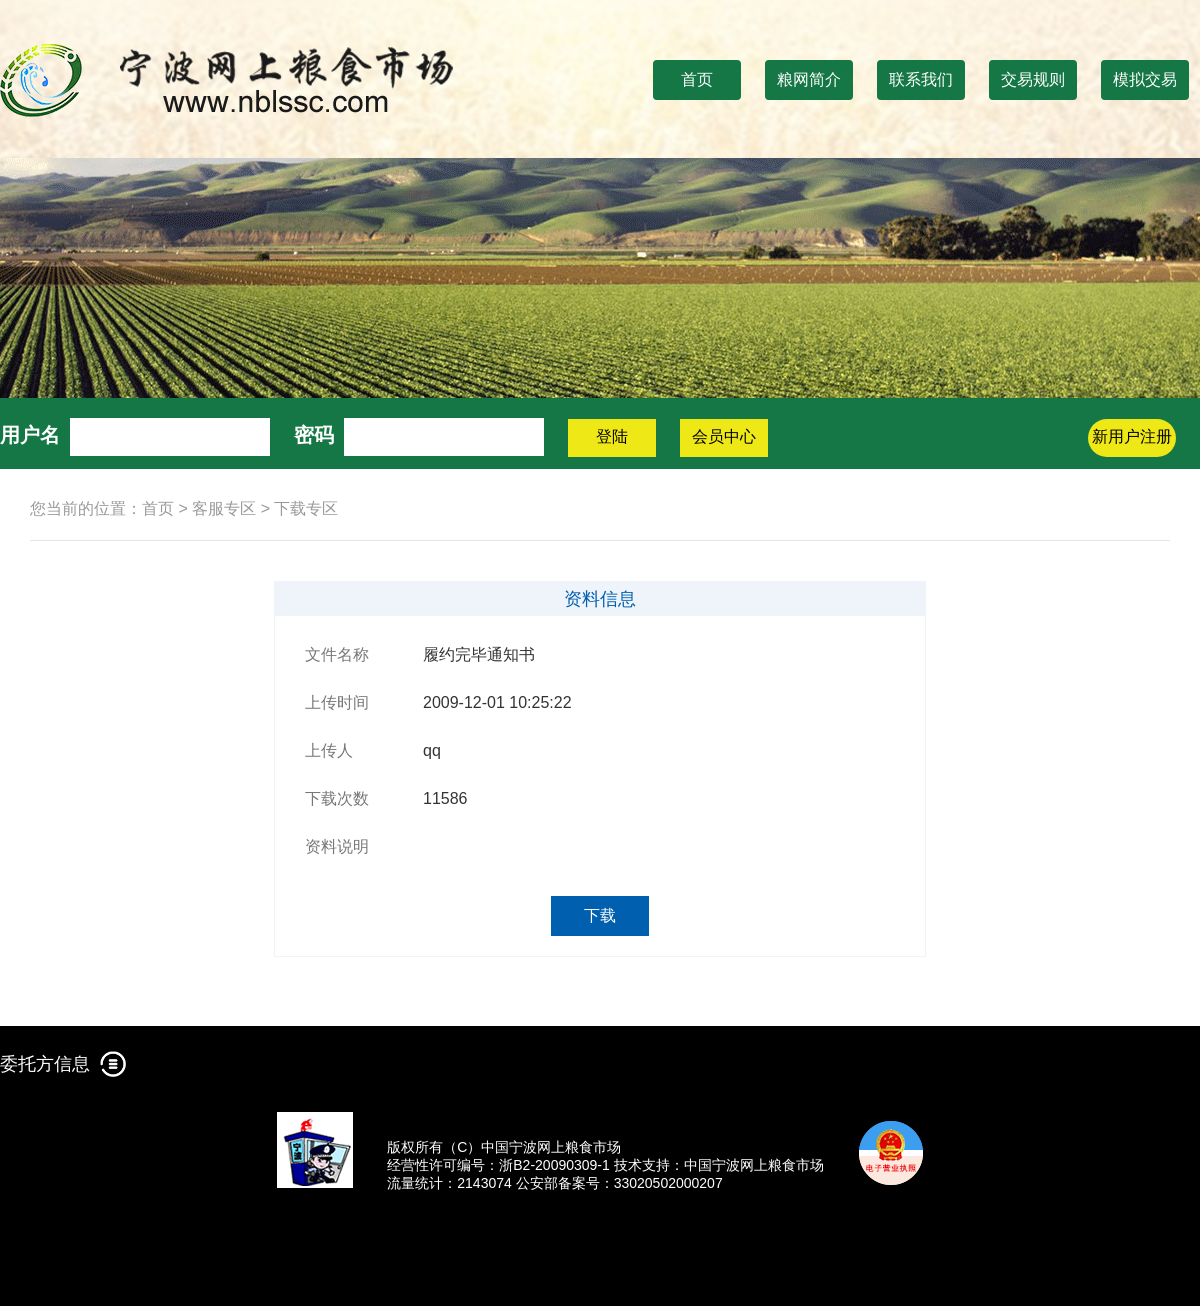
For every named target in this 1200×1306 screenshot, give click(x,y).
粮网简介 (809, 79)
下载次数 (337, 798)
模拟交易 (1145, 79)
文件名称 (337, 654)
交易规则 (1033, 79)
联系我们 (921, 79)
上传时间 (337, 702)
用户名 (30, 435)
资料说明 (337, 846)
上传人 (329, 750)
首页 (697, 79)
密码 (314, 435)
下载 (600, 915)
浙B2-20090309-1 (554, 1165)
